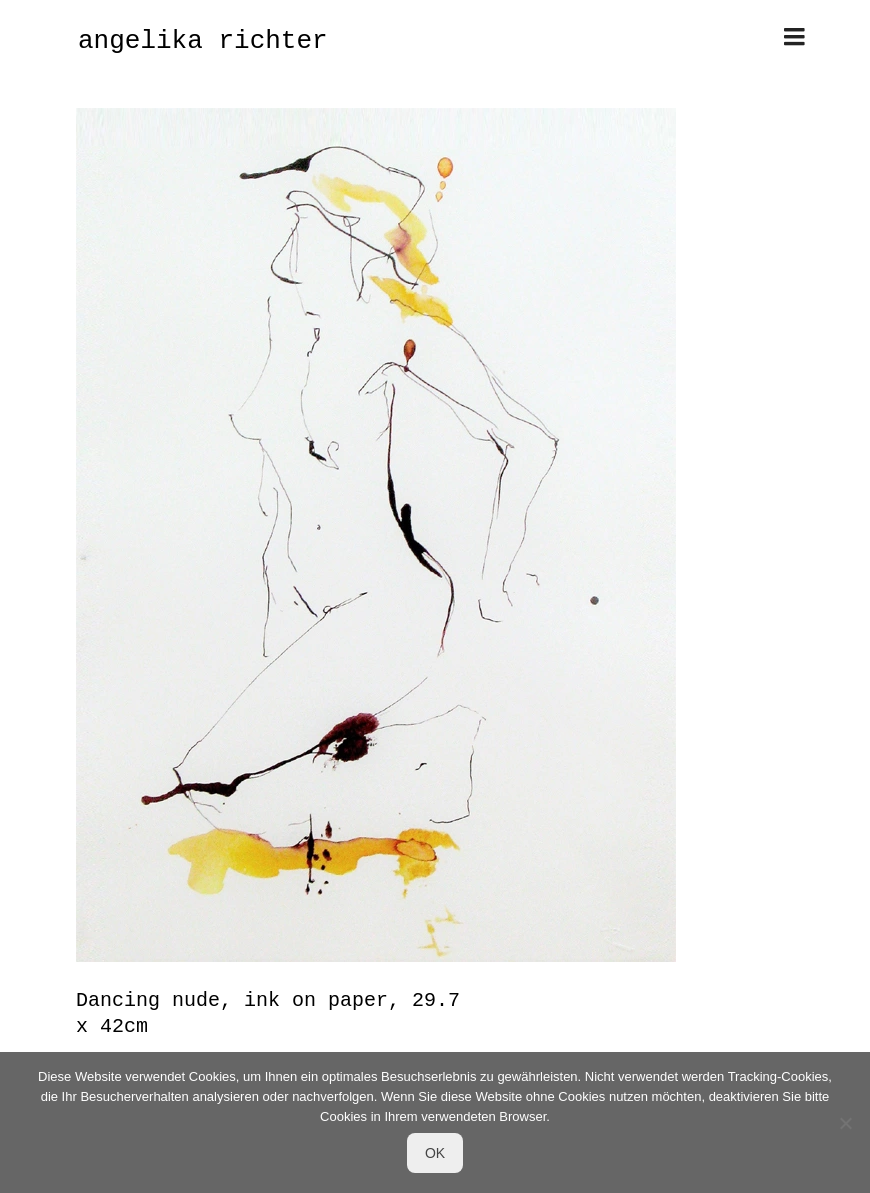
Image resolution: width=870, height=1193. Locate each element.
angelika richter (203, 41)
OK (435, 1153)
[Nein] (845, 1123)
